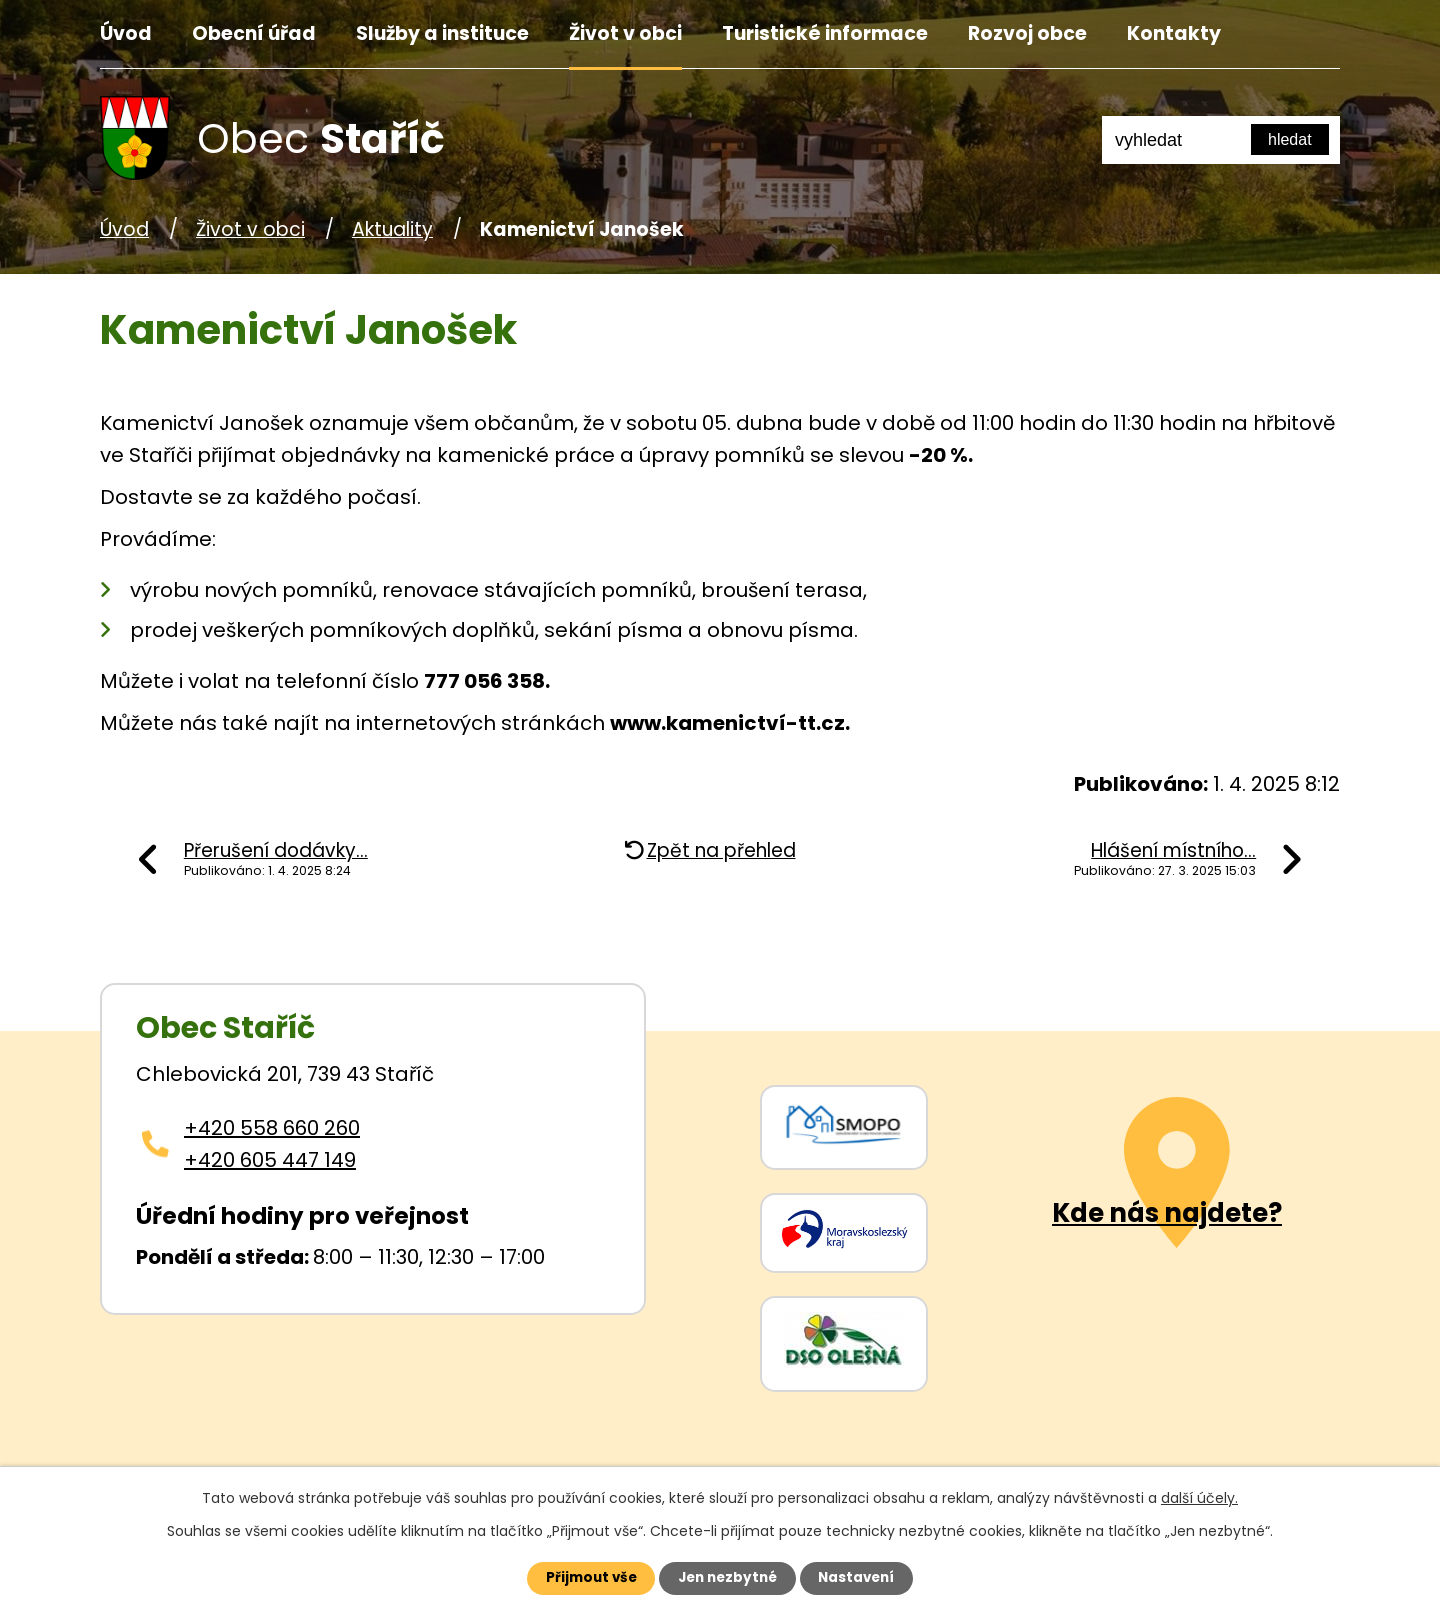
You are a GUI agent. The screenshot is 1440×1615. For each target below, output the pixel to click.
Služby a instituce (442, 33)
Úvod (126, 33)
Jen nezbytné (727, 1577)
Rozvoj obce (1027, 33)
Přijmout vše (581, 1577)
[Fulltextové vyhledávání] (1221, 140)
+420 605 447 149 (270, 1160)
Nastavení (866, 1577)
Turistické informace (825, 33)
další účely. (1199, 1496)
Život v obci (625, 33)
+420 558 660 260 (272, 1128)
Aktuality (392, 229)
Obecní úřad (254, 33)
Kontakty (1174, 33)
